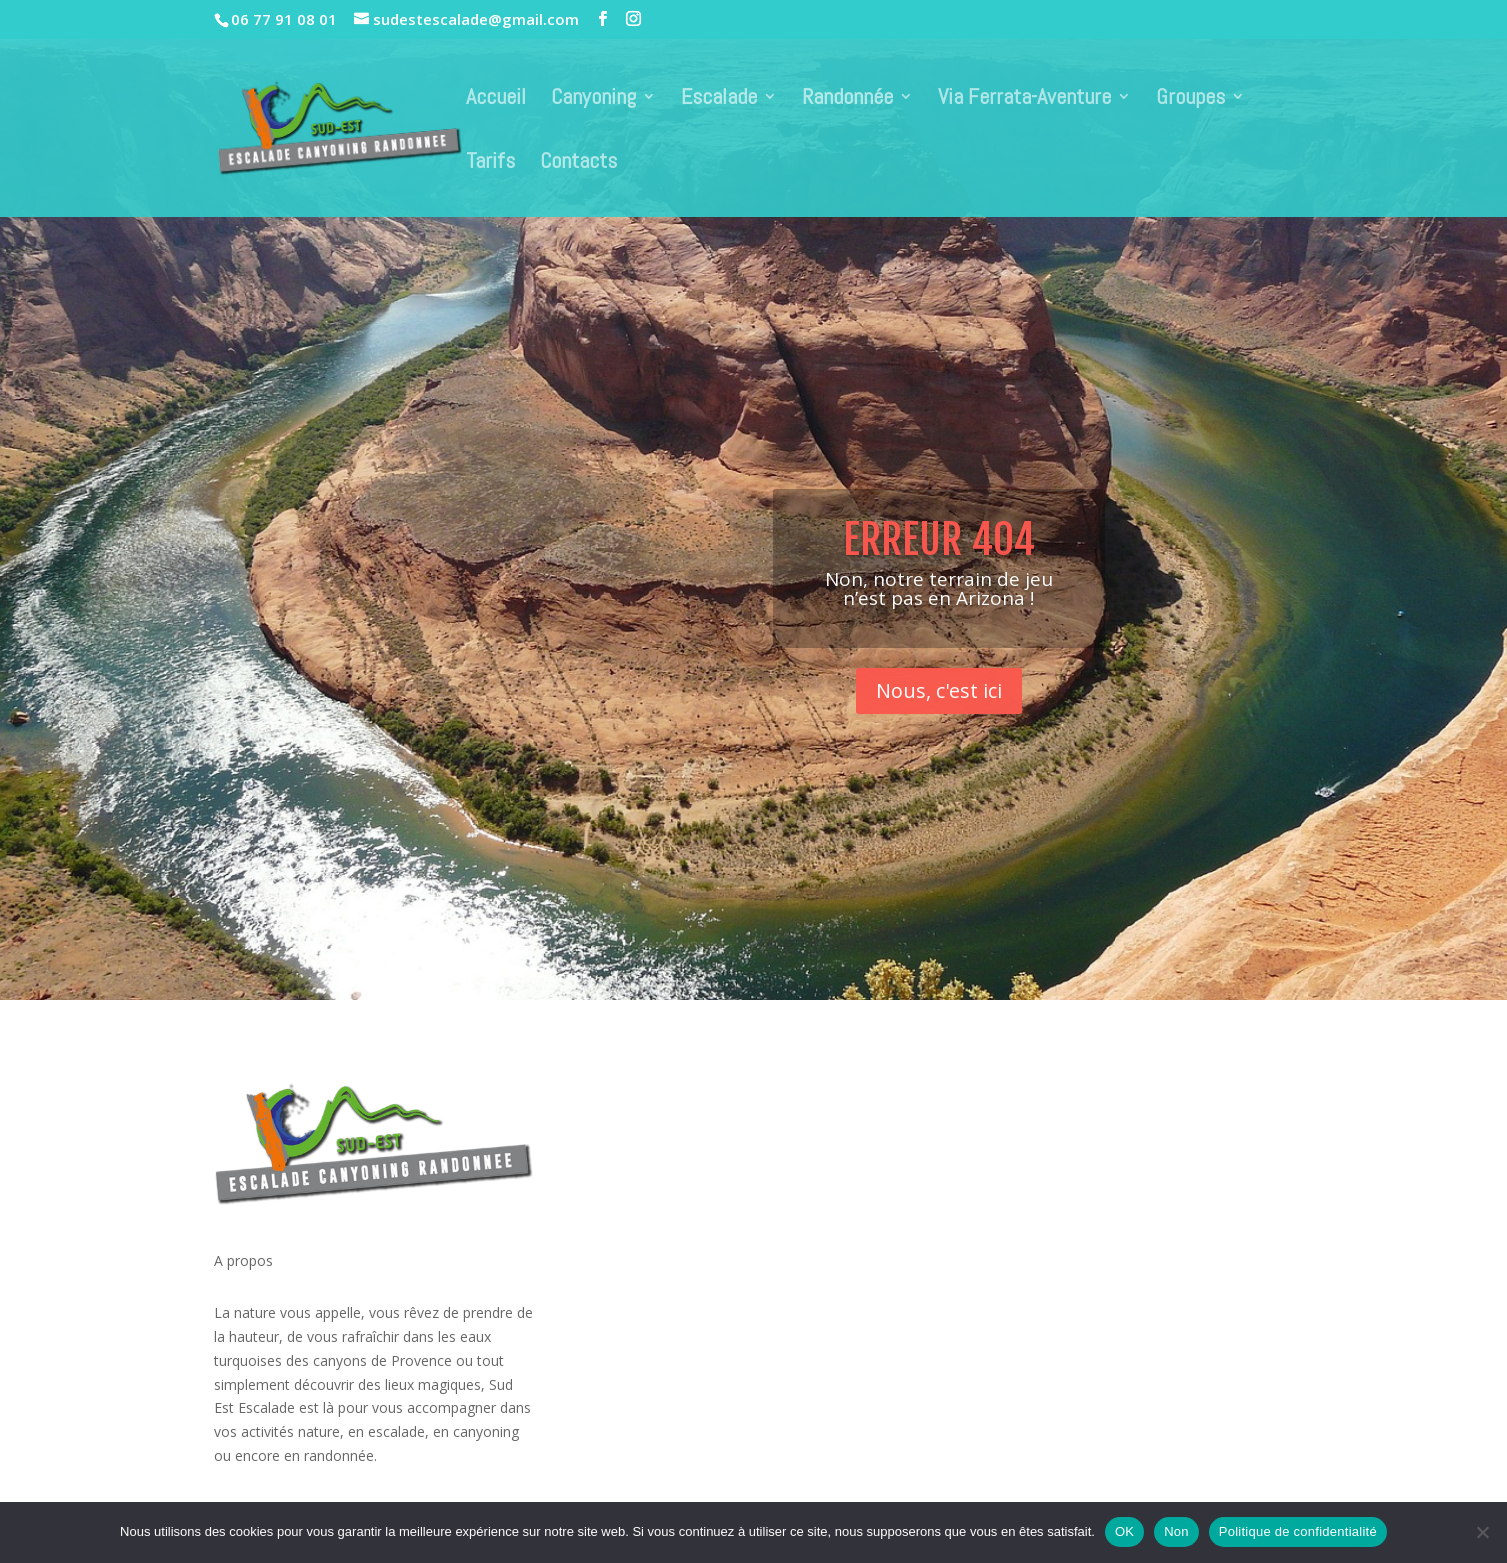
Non (1176, 1531)
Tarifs (490, 163)
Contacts (578, 163)
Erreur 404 (939, 566)
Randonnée (847, 99)
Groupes (1190, 99)
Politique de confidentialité (1298, 1531)
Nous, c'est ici (939, 717)
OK (1124, 1531)
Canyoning (593, 99)
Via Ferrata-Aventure (1024, 99)
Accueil (496, 99)
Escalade (719, 99)
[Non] (1482, 1532)
